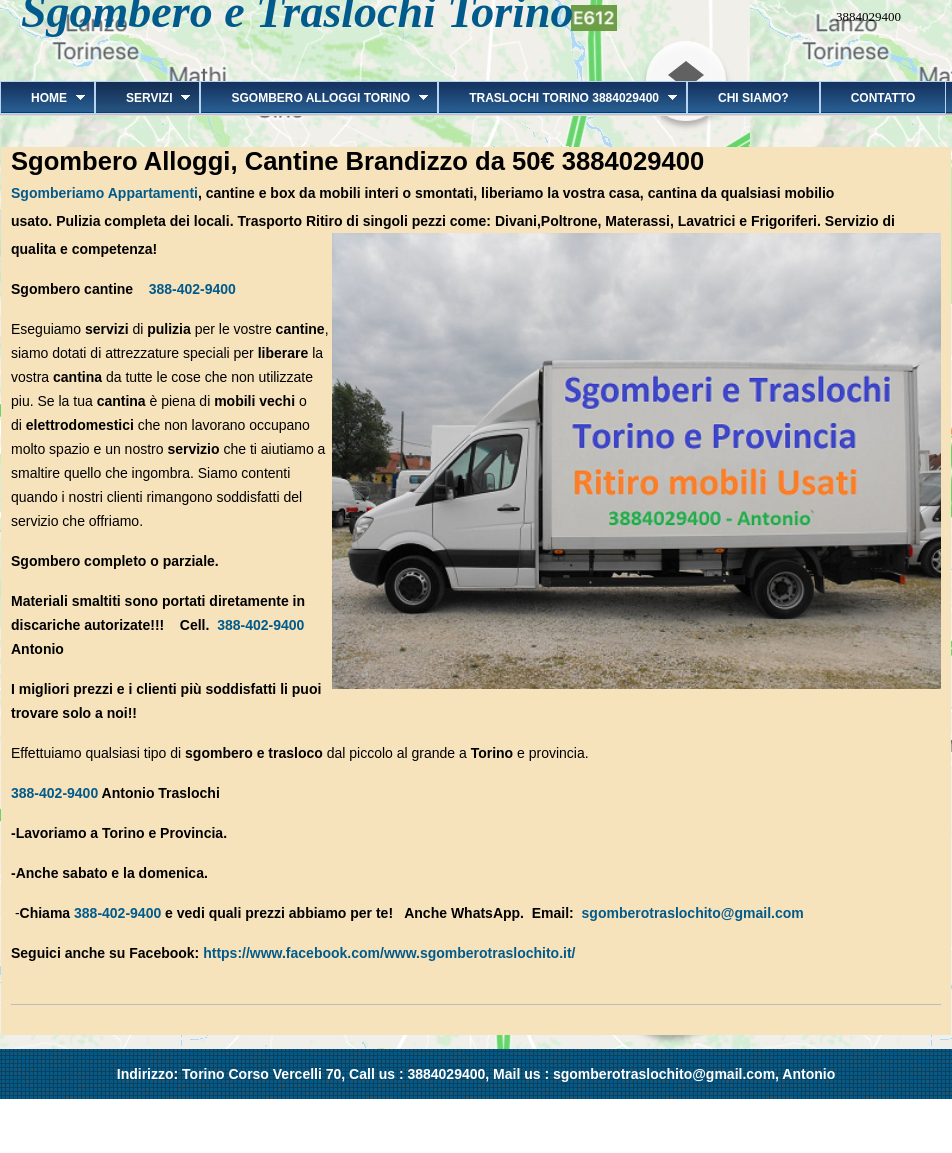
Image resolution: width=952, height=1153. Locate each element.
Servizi (142, 98)
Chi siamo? (753, 98)
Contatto (883, 98)
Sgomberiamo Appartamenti (104, 193)
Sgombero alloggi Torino (314, 98)
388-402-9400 (192, 289)
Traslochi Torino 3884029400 (557, 98)
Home (42, 98)
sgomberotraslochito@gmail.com (693, 913)
